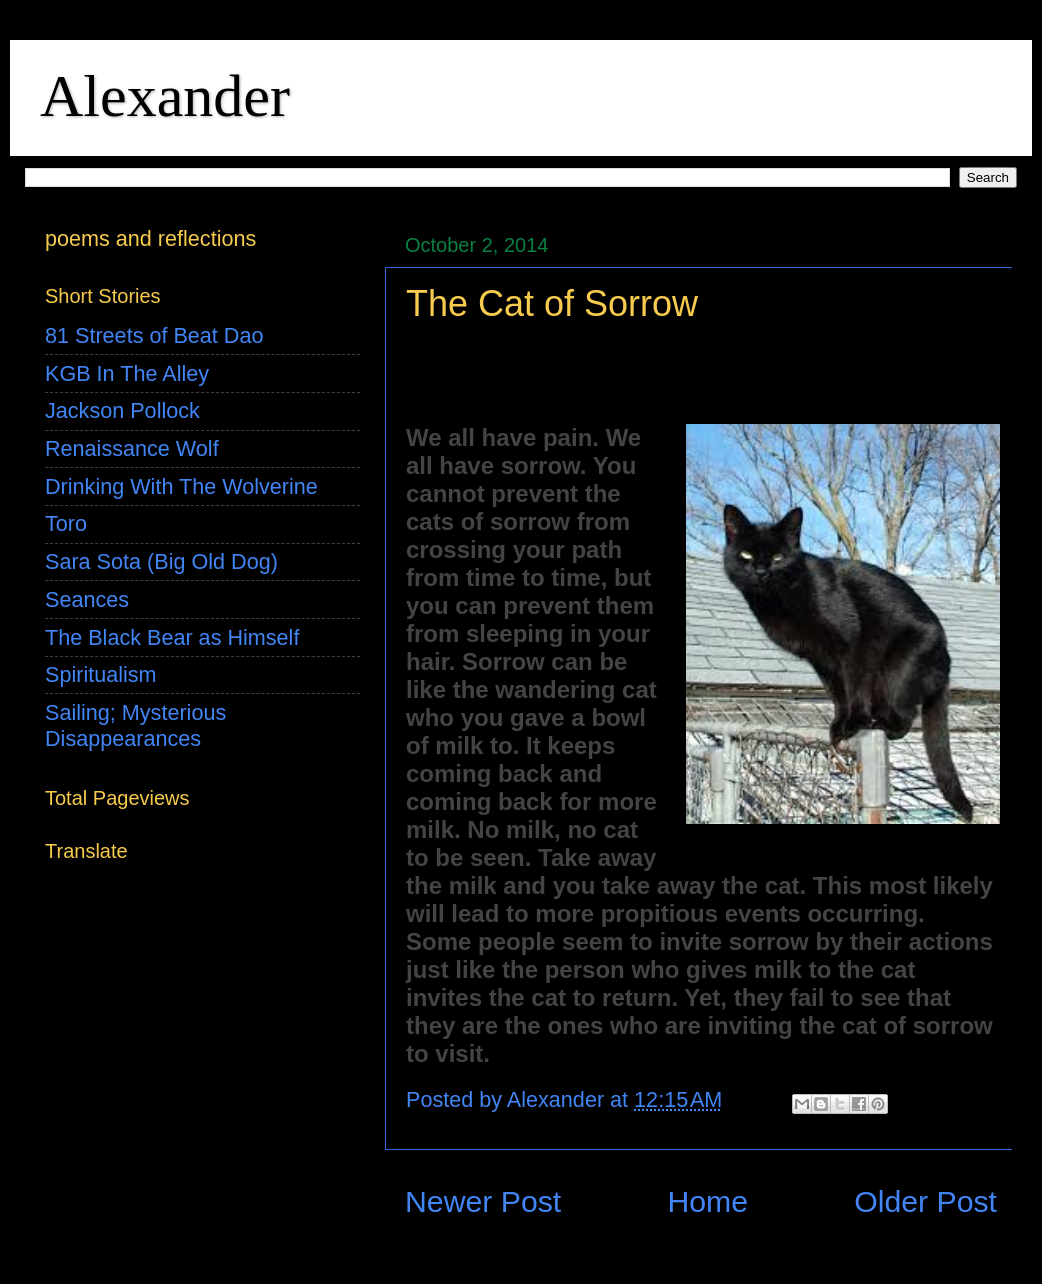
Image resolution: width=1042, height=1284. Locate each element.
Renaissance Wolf (132, 448)
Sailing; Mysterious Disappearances (135, 725)
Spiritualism (101, 674)
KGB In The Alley (127, 373)
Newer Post (483, 1201)
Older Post (925, 1201)
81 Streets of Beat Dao (154, 335)
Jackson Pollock (122, 410)
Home (707, 1201)
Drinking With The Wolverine (181, 486)
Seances (87, 599)
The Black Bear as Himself (172, 637)
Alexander (165, 96)
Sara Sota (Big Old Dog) (161, 561)
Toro (66, 523)
